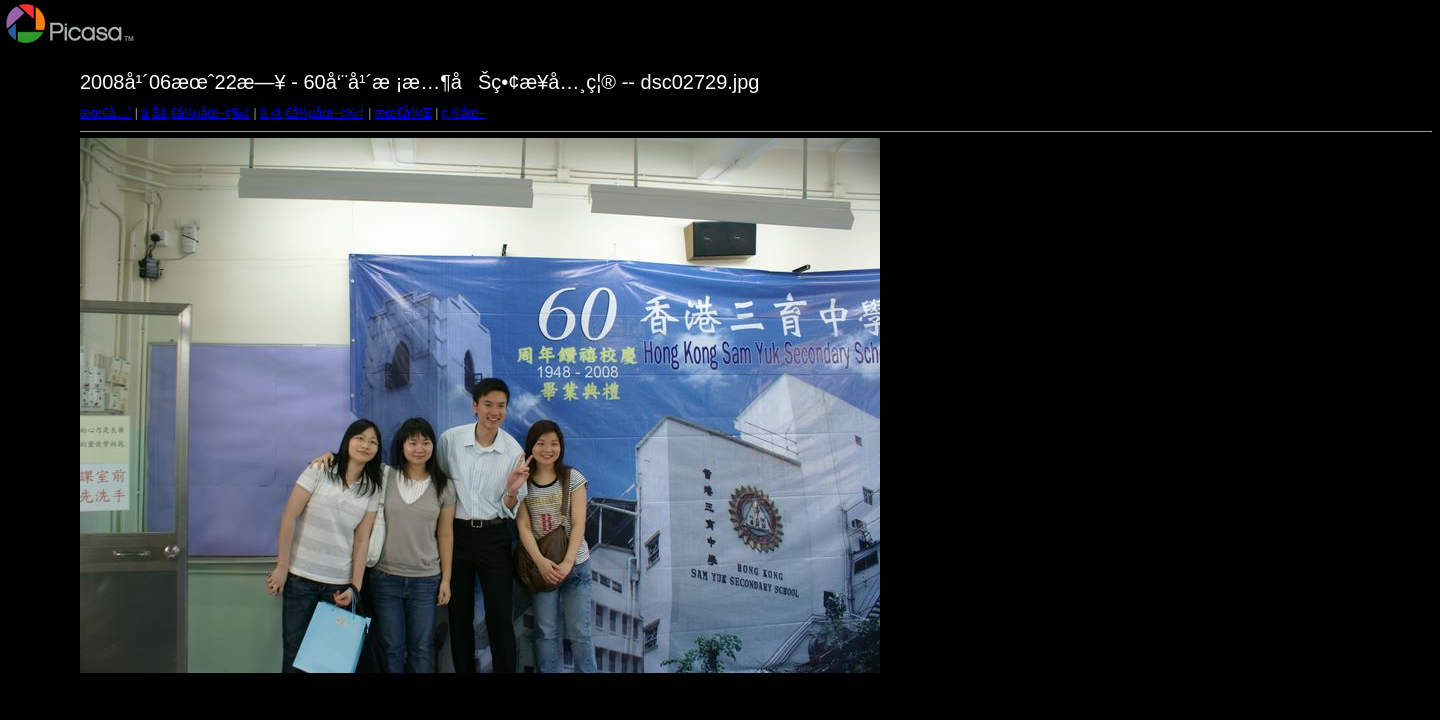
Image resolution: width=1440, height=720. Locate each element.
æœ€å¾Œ (403, 113)
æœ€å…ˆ (105, 113)
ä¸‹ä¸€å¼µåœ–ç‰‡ (312, 113)
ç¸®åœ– (464, 113)
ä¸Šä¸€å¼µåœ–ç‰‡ (195, 113)
